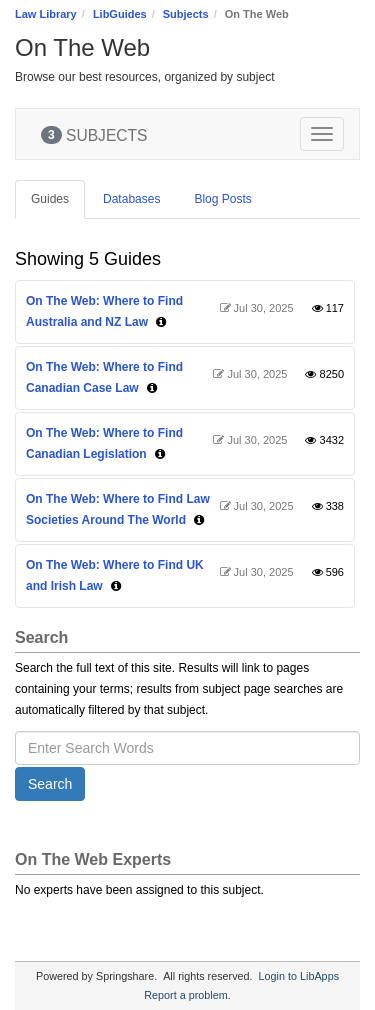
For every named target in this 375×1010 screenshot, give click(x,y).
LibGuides (120, 14)
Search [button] (50, 784)
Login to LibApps (299, 976)
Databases (131, 199)
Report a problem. (187, 995)
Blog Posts (222, 199)
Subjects (186, 14)
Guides (50, 199)
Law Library (46, 14)
